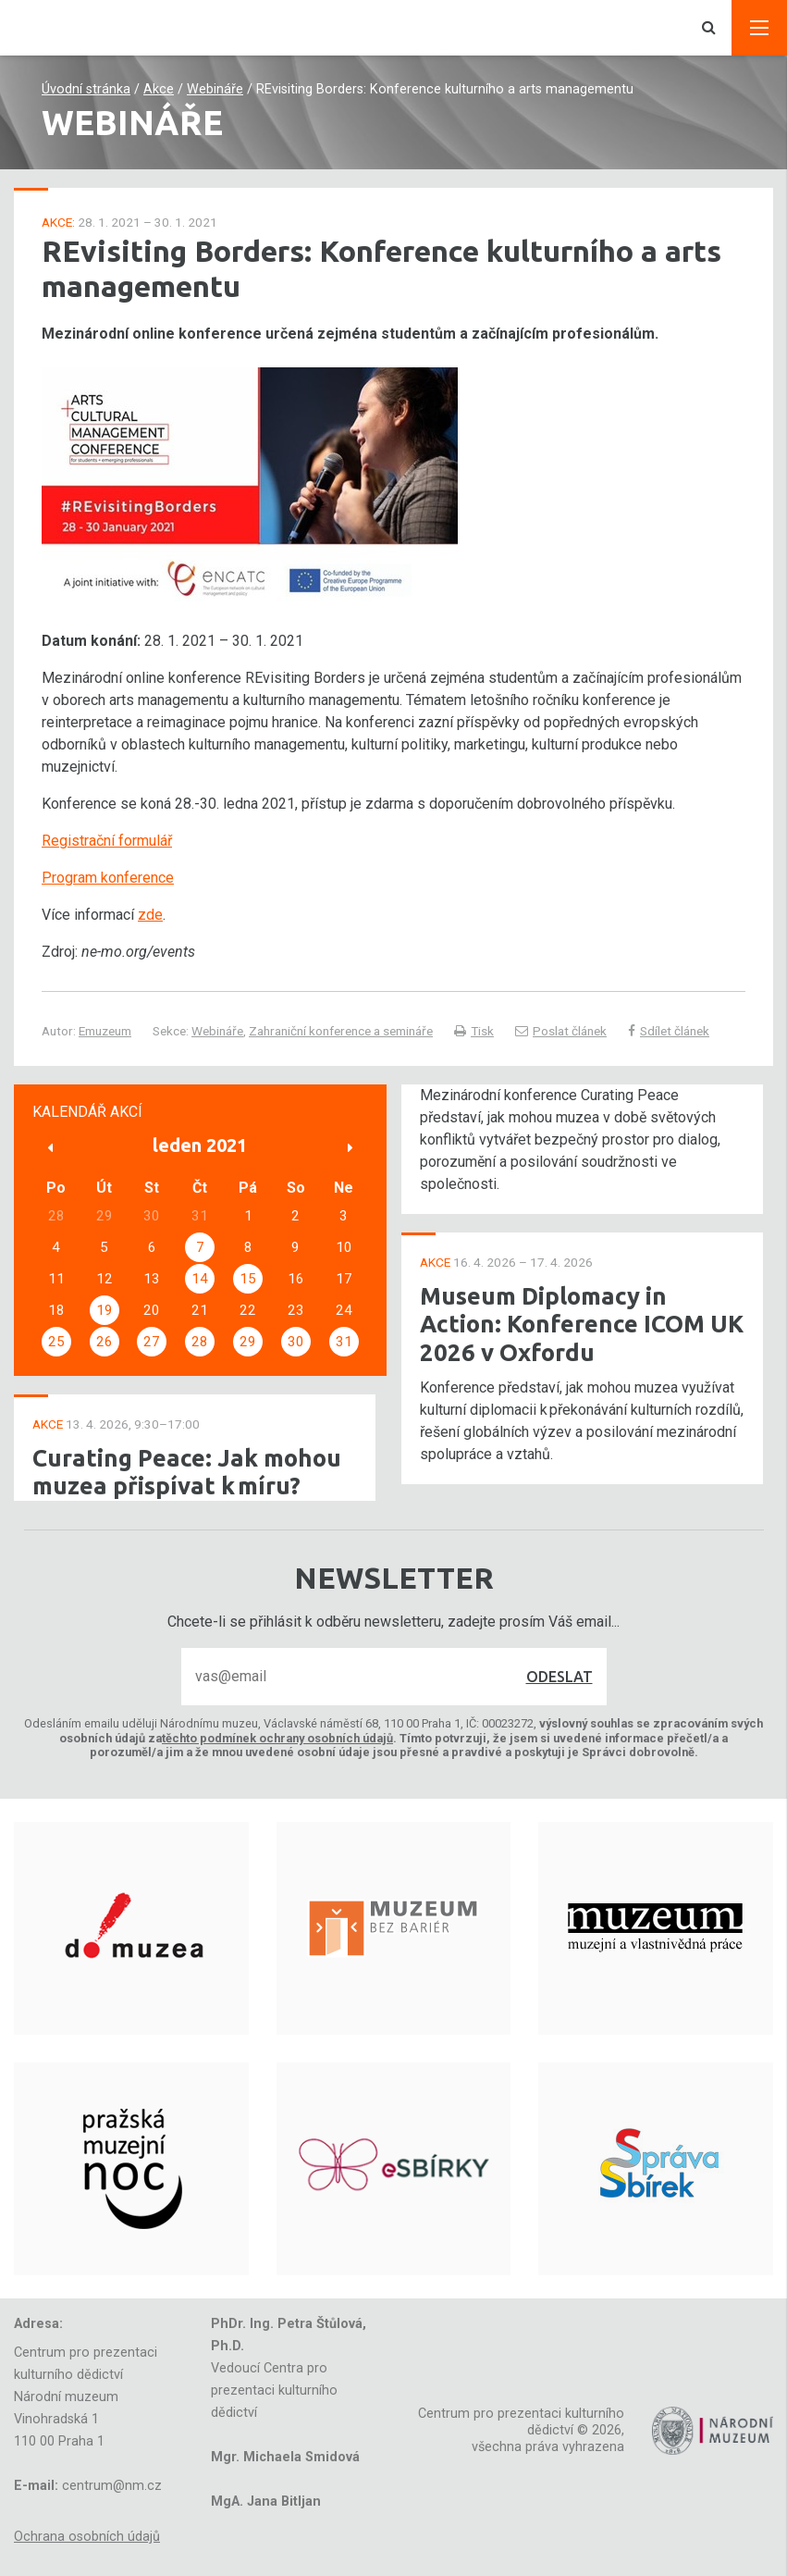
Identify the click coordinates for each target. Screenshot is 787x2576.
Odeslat (559, 1676)
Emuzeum (105, 1030)
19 (104, 1310)
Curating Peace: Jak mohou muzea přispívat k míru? (186, 1472)
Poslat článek (561, 1030)
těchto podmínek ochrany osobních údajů (277, 1738)
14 (199, 1278)
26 (104, 1341)
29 (248, 1341)
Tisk (474, 1030)
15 (248, 1278)
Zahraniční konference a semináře (341, 1030)
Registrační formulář (107, 840)
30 (296, 1341)
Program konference (108, 877)
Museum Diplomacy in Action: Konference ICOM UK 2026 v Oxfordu (582, 1324)
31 (344, 1341)
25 (56, 1341)
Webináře (215, 89)
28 (199, 1341)
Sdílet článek (668, 1030)
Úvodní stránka (86, 89)
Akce (158, 89)
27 (151, 1341)
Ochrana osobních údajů (87, 2537)
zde (150, 914)
